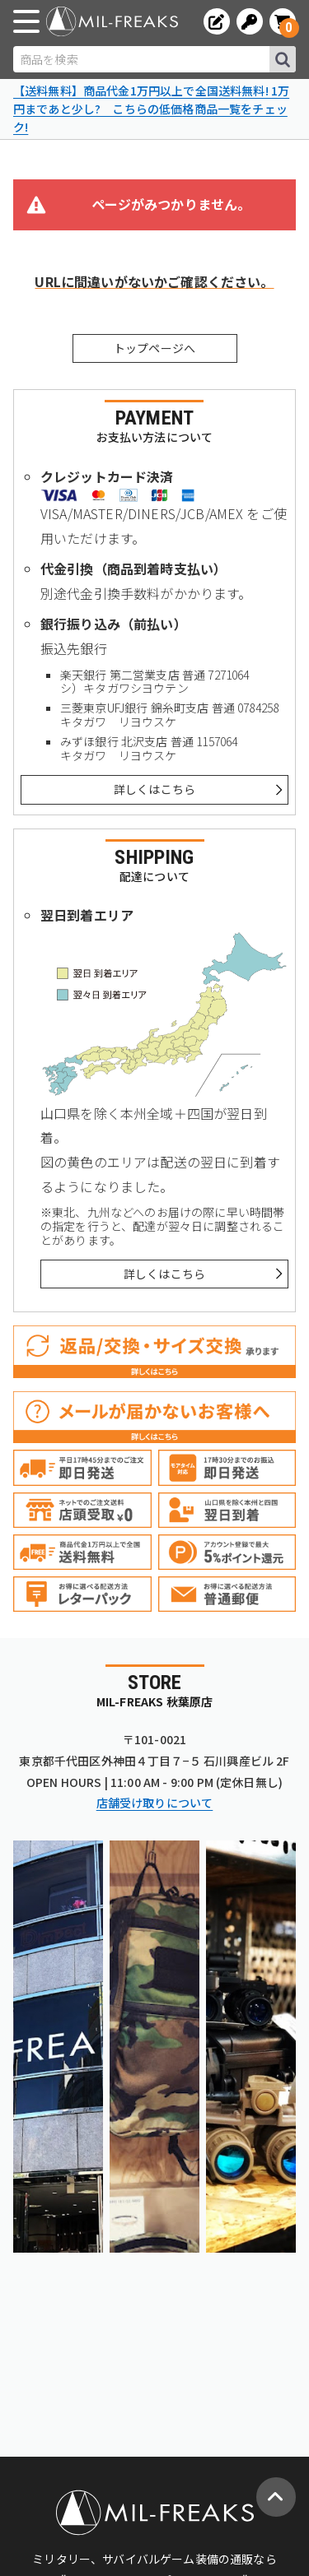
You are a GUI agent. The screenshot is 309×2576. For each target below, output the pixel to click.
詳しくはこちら (154, 789)
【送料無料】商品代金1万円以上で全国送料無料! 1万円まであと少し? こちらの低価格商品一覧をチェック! (151, 108)
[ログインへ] (249, 21)
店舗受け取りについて (154, 1802)
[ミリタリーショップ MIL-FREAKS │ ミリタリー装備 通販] (112, 21)
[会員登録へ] (217, 21)
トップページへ (154, 348)
